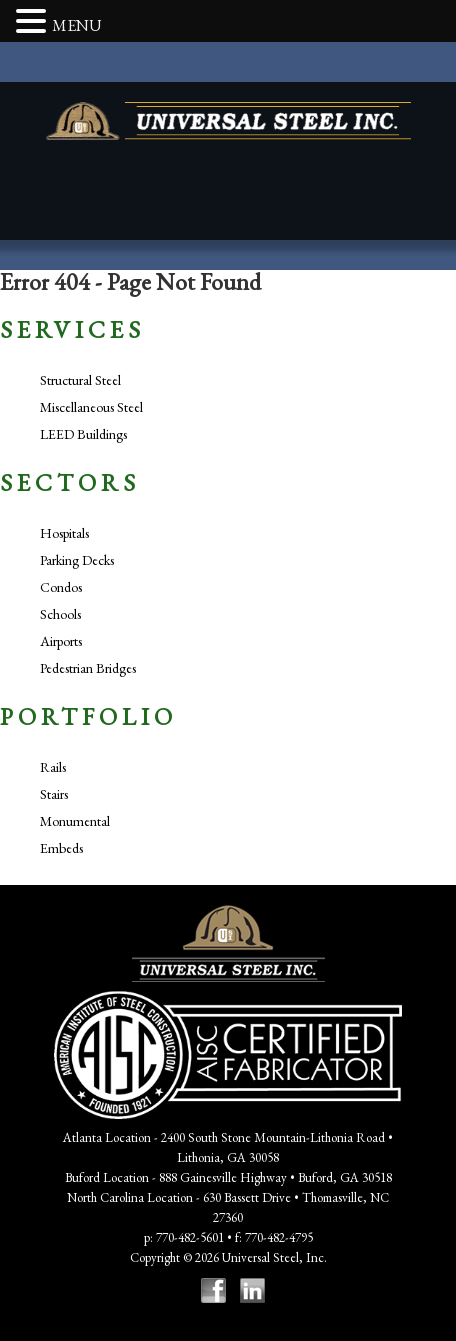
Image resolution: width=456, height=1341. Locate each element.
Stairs (54, 794)
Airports (61, 641)
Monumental (75, 821)
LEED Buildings (83, 434)
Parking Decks (77, 560)
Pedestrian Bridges (88, 668)
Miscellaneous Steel (91, 407)
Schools (60, 614)
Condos (61, 587)
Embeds (61, 848)
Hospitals (64, 533)
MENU (77, 25)
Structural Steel (80, 380)
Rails (53, 767)
